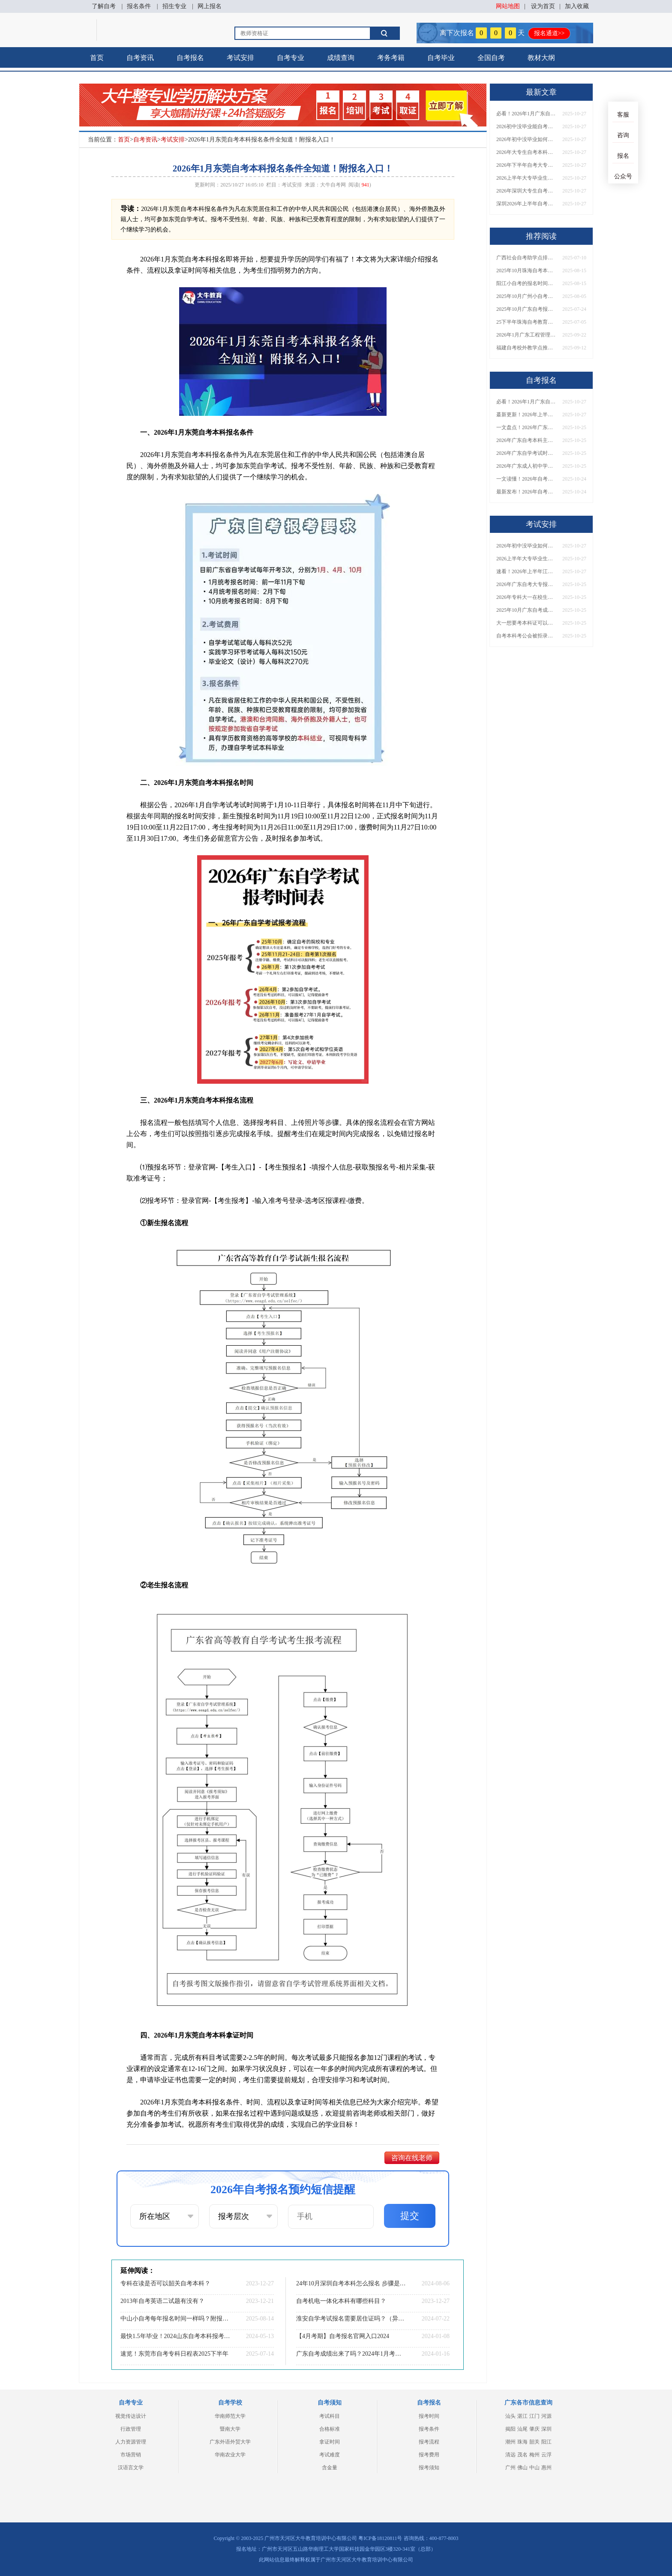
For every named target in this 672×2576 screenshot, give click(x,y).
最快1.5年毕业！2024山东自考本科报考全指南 (175, 2336)
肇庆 (534, 2429)
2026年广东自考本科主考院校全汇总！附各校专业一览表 (526, 440)
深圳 (546, 2429)
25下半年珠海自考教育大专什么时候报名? (526, 322)
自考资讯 (140, 57)
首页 (97, 57)
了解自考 (104, 6)
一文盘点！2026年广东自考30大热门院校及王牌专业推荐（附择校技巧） (526, 427)
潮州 (510, 2442)
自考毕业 (441, 57)
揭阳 (510, 2429)
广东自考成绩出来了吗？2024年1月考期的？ (351, 2354)
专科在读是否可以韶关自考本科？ (165, 2283)
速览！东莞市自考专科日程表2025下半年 (174, 2354)
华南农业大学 (230, 2455)
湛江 (522, 2416)
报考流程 (429, 2442)
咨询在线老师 (411, 2157)
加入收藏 (577, 6)
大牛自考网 (333, 185)
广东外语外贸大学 (230, 2442)
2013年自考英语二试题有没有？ (162, 2301)
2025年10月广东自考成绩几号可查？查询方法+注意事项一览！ (526, 610)
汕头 (510, 2416)
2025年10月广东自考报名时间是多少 (526, 309)
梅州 (534, 2455)
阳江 (546, 2442)
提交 (409, 2215)
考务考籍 (391, 57)
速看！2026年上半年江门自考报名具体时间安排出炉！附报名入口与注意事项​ (526, 571)
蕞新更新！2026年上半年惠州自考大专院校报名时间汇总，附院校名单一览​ (526, 415)
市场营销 (130, 2455)
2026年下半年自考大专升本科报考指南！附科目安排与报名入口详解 (526, 165)
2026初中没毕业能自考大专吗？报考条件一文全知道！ (526, 126)
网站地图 (508, 6)
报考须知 (429, 2468)
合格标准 (329, 2429)
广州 (510, 2468)
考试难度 (329, 2455)
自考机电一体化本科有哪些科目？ (341, 2301)
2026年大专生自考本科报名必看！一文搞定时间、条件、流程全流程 (526, 152)
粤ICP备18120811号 (380, 2538)
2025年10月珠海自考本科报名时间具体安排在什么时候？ (526, 271)
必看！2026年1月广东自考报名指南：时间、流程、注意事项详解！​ (526, 114)
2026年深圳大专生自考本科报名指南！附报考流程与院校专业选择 (526, 191)
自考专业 (290, 57)
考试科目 (329, 2416)
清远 (510, 2455)
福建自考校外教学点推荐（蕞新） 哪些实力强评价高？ (526, 348)
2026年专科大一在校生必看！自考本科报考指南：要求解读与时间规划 (526, 597)
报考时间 (429, 2416)
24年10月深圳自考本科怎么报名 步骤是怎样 (351, 2283)
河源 (546, 2416)
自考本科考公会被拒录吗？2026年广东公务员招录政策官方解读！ (526, 636)
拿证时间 (329, 2442)
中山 (534, 2468)
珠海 (522, 2442)
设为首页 (543, 6)
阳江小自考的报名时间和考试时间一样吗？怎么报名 (526, 283)
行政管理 (130, 2429)
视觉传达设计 (130, 2416)
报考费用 (429, 2455)
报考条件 (429, 2429)
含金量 (329, 2468)
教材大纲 (541, 57)
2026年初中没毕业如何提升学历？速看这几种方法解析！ (526, 139)
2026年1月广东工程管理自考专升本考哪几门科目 (526, 335)
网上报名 (210, 6)
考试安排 (240, 57)
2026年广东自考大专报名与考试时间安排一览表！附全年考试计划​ (526, 584)
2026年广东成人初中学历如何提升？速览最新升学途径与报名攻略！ (526, 466)
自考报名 (190, 57)
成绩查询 (340, 57)
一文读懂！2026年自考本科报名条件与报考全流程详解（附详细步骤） (526, 479)
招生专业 (174, 6)
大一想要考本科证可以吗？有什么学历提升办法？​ (526, 623)
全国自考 (491, 57)
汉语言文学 (131, 2468)
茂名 (522, 2455)
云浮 (546, 2455)
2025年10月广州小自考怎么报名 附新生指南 (526, 296)
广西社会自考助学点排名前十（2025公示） (526, 258)
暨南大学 (230, 2429)
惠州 (546, 2468)
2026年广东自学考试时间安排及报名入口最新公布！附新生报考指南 (526, 453)
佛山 (522, 2468)
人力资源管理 (130, 2442)
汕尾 (522, 2429)
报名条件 (139, 6)
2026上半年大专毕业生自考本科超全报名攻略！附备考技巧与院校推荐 (526, 178)
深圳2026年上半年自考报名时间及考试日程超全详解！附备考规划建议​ (526, 204)
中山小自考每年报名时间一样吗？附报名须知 (175, 2318)
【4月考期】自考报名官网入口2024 (342, 2336)
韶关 (534, 2442)
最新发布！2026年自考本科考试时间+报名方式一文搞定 (526, 492)
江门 (534, 2416)
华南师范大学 (230, 2416)
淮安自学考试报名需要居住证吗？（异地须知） (351, 2318)
